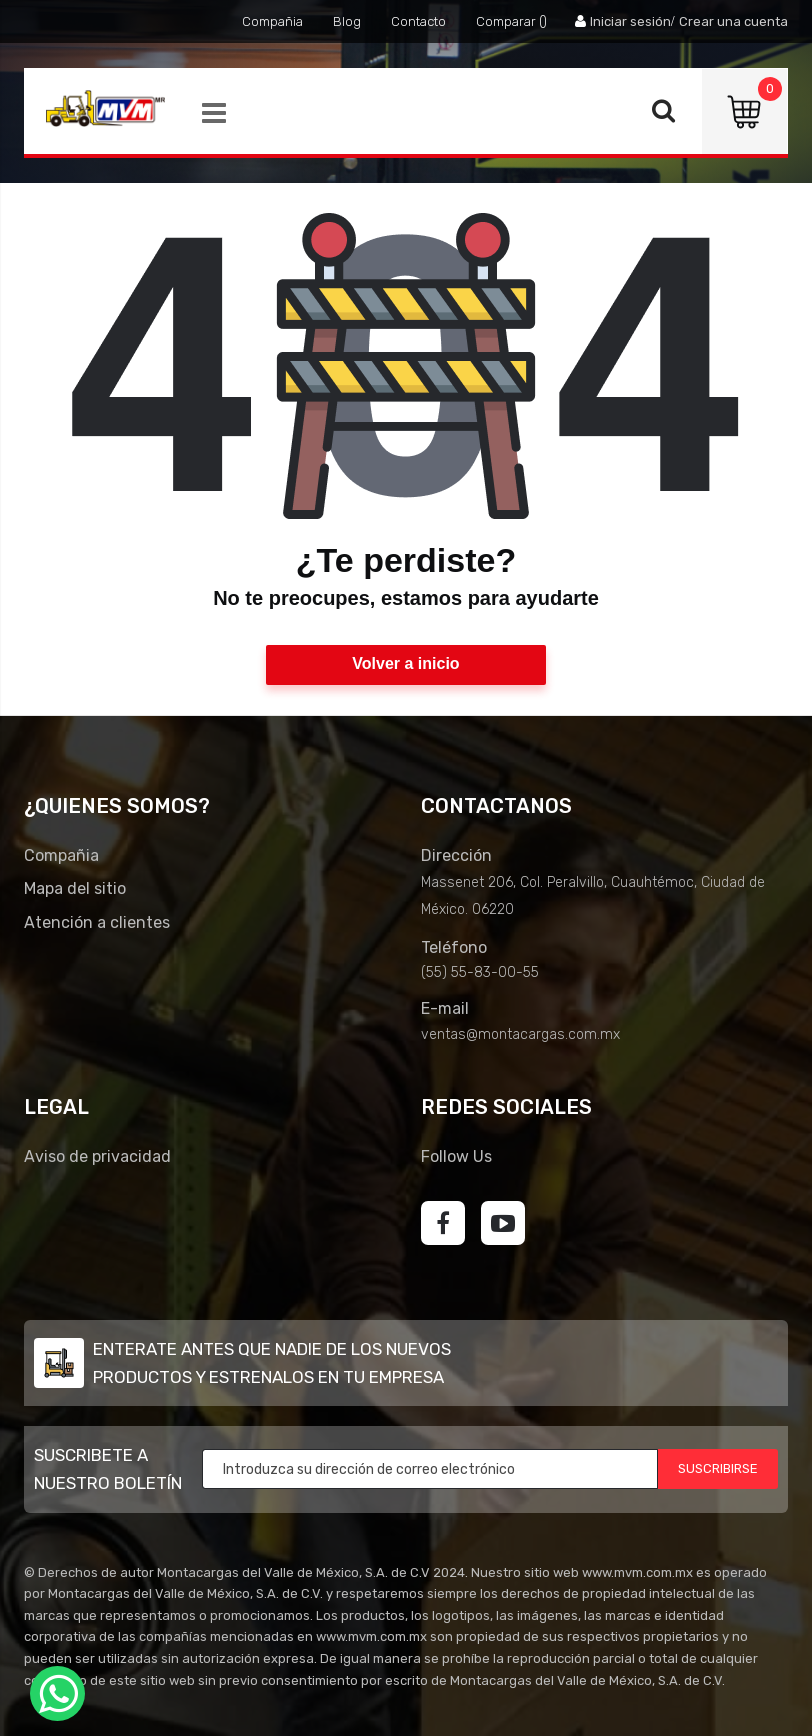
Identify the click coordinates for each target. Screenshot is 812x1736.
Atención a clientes (97, 922)
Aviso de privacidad (97, 1156)
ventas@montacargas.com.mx (520, 1034)
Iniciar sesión (630, 21)
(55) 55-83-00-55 (480, 972)
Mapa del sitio (75, 888)
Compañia (272, 21)
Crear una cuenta (733, 21)
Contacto (418, 21)
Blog (347, 21)
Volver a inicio (405, 663)
